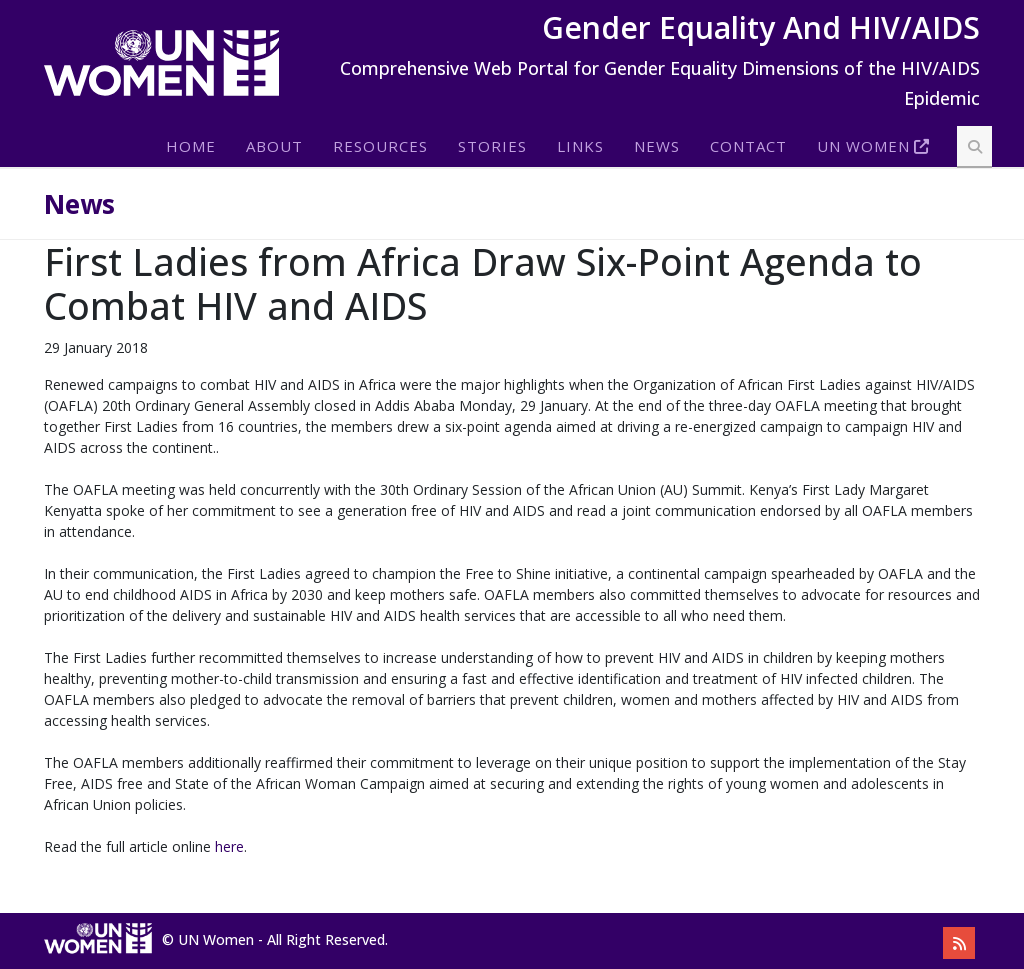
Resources (380, 146)
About (274, 146)
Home (191, 146)
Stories (492, 146)
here (229, 846)
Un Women (863, 146)
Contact (748, 146)
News (657, 146)
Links (580, 146)
